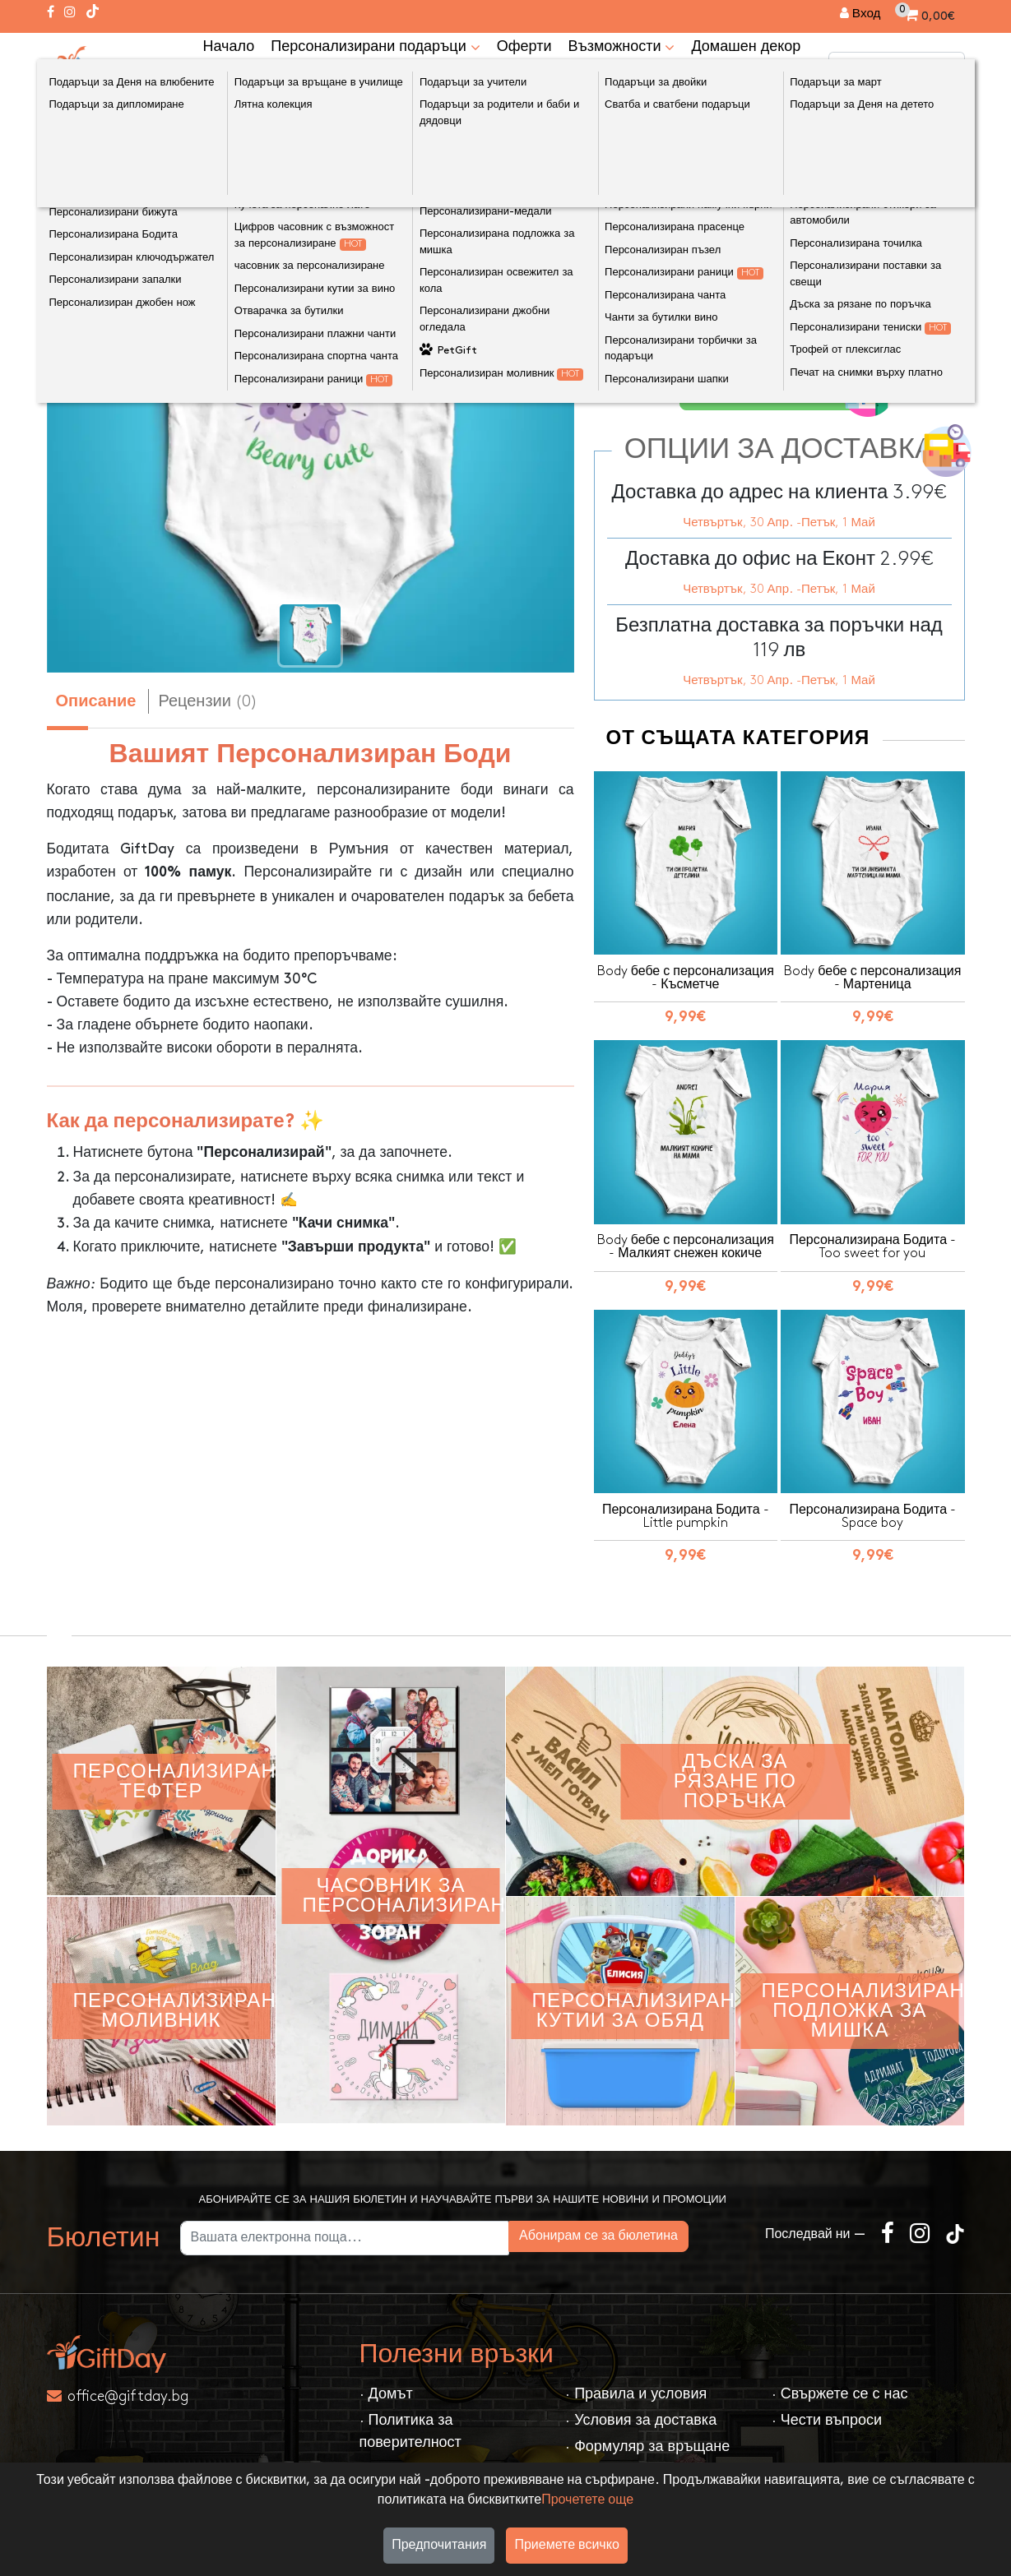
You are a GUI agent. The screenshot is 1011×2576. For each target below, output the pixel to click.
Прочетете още (587, 2500)
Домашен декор (745, 46)
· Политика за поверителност (410, 2427)
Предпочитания (439, 2545)
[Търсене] (948, 67)
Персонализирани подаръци (375, 46)
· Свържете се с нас (840, 2390)
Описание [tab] (96, 702)
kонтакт (229, 78)
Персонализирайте (784, 389)
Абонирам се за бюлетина (655, 2232)
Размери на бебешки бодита (697, 306)
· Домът (386, 2390)
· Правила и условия (636, 2390)
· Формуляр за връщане (647, 2442)
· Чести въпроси (827, 2416)
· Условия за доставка (641, 2416)
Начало (229, 46)
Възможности (621, 46)
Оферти (524, 46)
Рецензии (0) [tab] (207, 700)
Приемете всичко (566, 2545)
